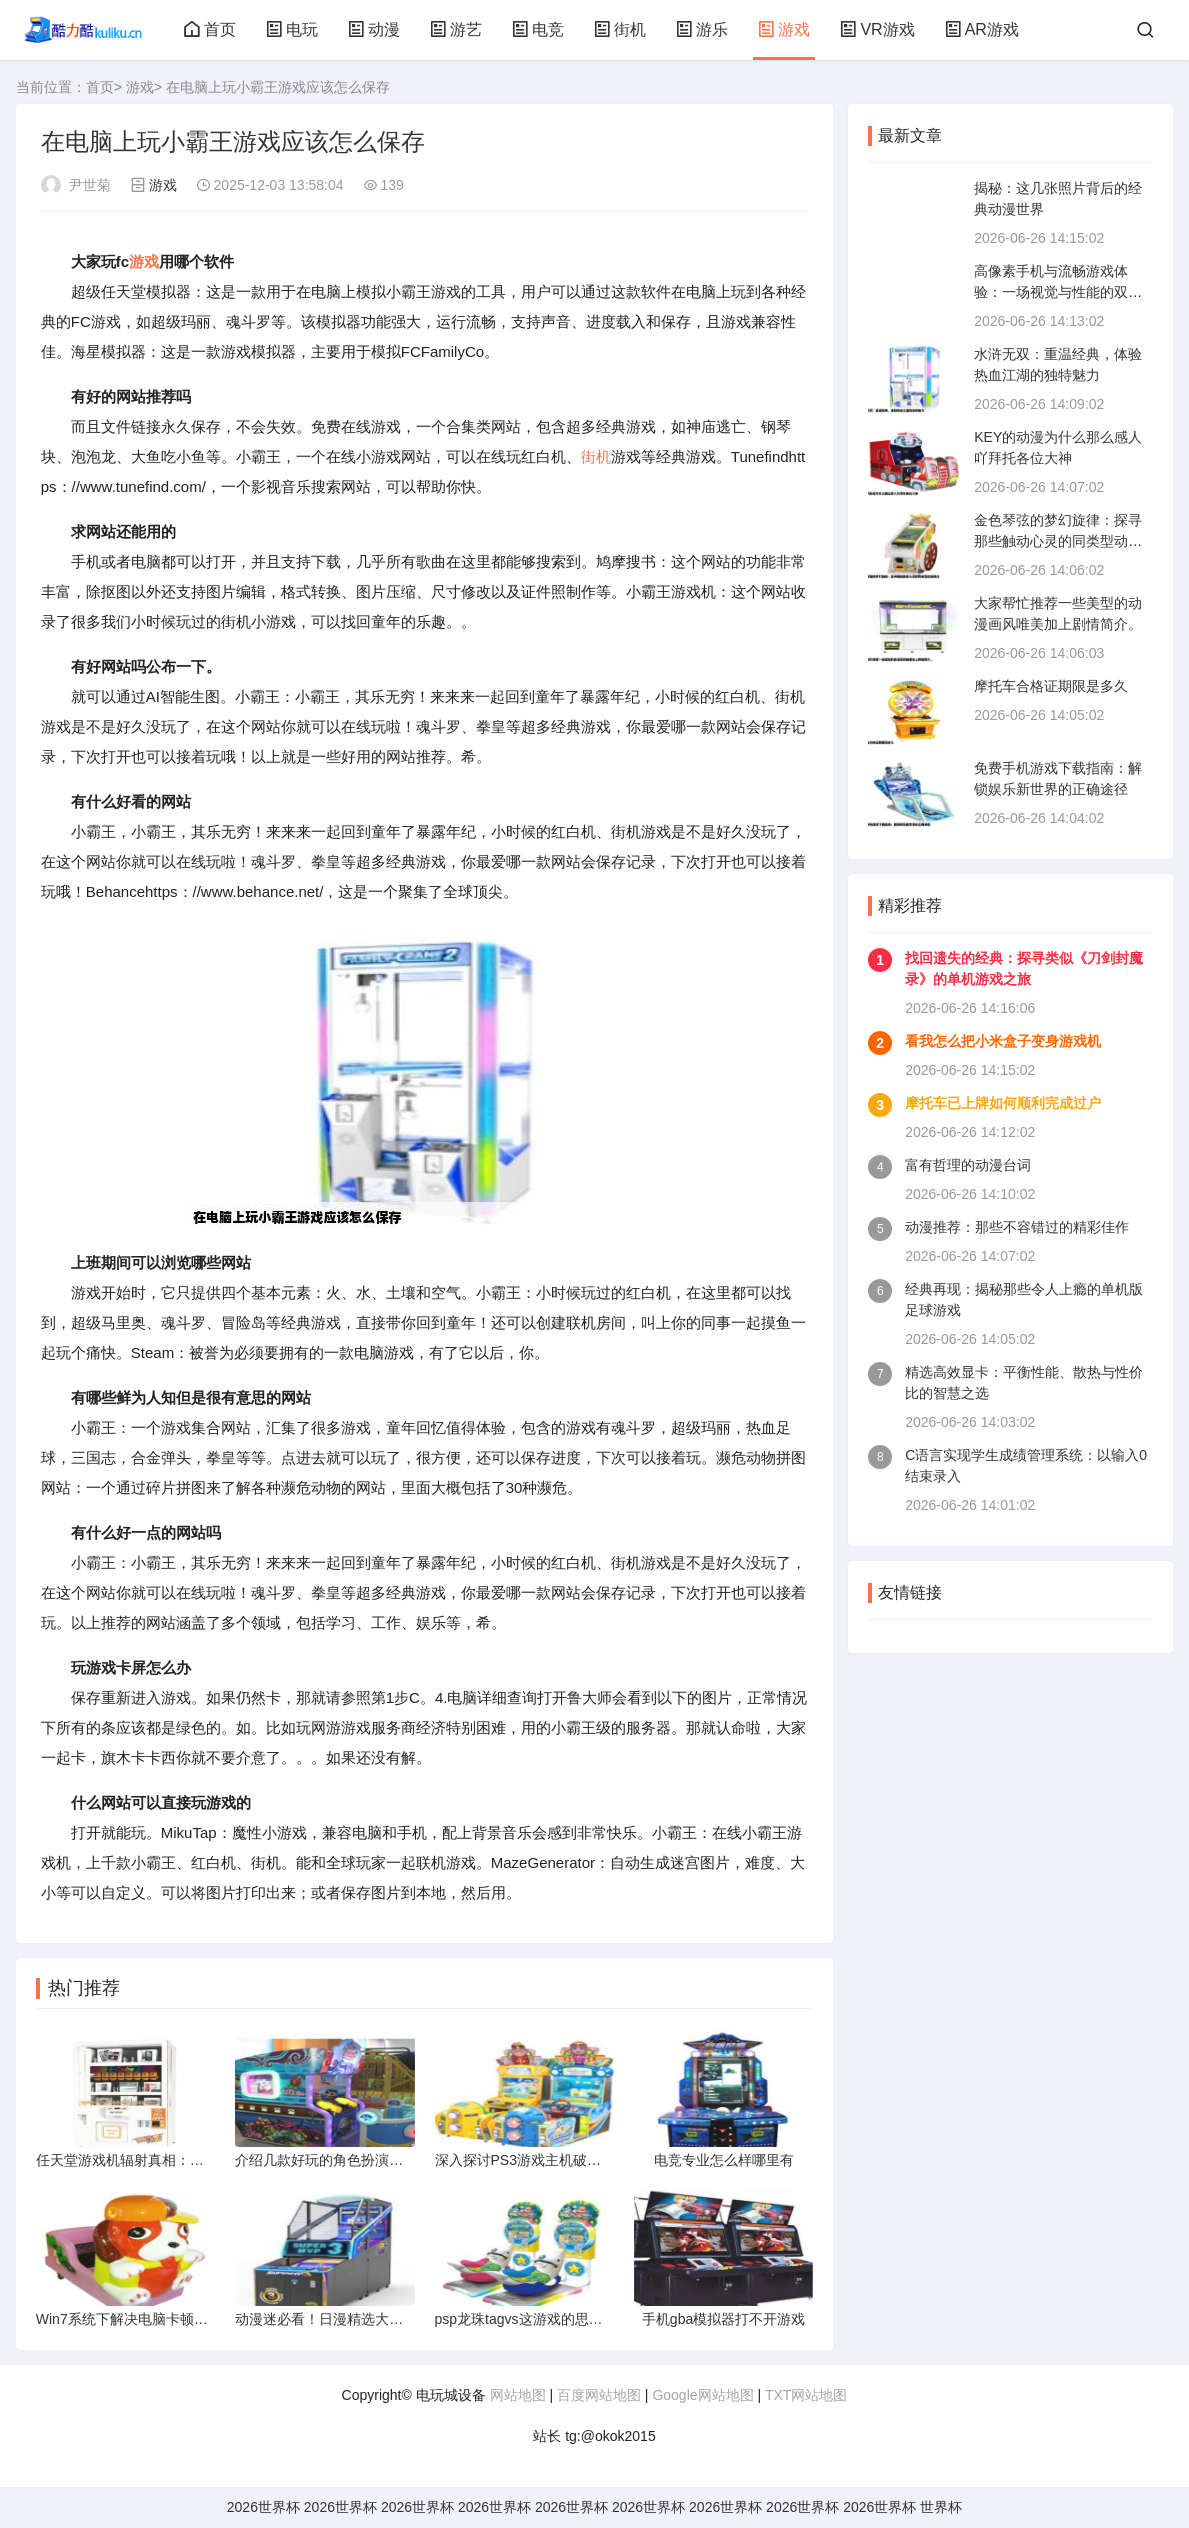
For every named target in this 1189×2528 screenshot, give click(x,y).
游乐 (702, 29)
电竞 (538, 29)
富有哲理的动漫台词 (968, 1165)
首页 (210, 29)
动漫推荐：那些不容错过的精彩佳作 (1017, 1227)
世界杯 (941, 2507)
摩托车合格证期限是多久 (1051, 686)
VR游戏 (877, 29)
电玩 (292, 29)
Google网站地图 (702, 2395)
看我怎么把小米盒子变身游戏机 (1003, 1041)
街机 (620, 29)
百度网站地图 (599, 2395)
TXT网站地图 (806, 2395)
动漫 (374, 29)
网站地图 (518, 2395)
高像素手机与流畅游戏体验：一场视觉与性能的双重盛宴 (1058, 292)
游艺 (456, 29)
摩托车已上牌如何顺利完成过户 (1003, 1103)
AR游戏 (982, 29)
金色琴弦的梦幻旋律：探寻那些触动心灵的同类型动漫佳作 (1058, 541)
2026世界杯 (263, 2507)
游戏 (784, 29)
